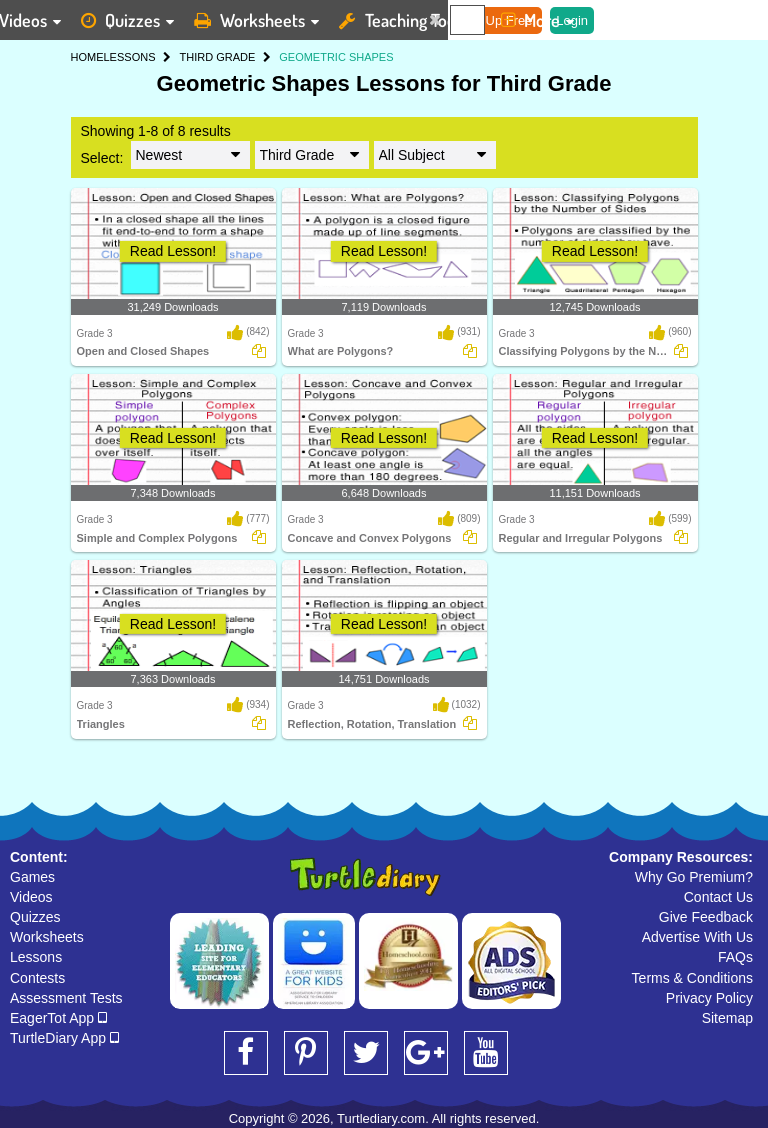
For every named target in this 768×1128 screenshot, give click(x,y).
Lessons (36, 957)
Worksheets (47, 937)
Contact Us (718, 897)
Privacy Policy (709, 998)
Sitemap (727, 1018)
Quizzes (35, 917)
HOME (87, 57)
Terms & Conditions (692, 978)
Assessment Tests (66, 998)
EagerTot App (58, 1018)
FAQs (735, 957)
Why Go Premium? (694, 877)
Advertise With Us (697, 937)
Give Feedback (706, 917)
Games (32, 877)
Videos (31, 897)
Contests (37, 978)
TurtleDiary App (64, 1038)
